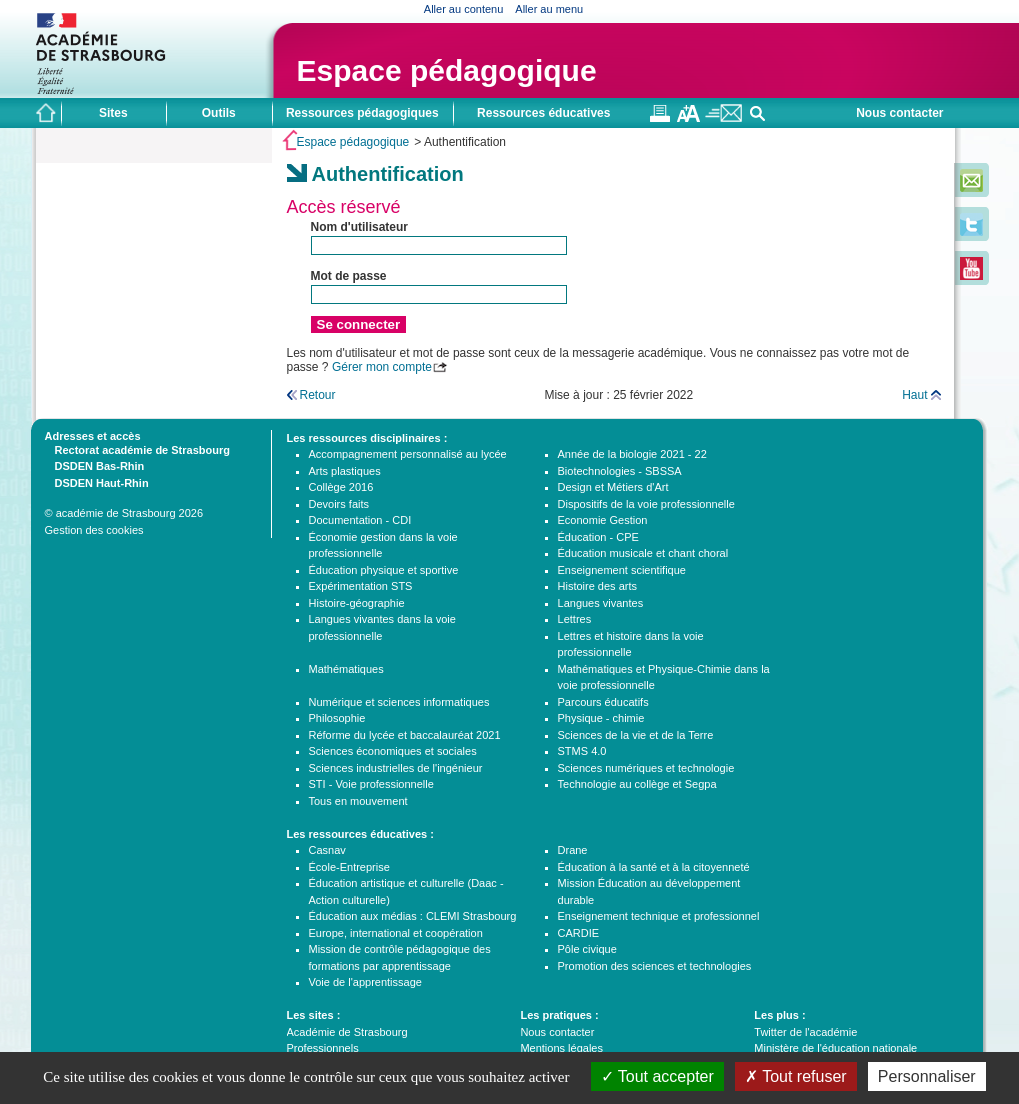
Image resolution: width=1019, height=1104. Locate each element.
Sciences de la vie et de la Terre (636, 735)
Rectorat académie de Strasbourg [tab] (137, 449)
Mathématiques (346, 669)
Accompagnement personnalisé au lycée (408, 454)
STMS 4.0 (582, 751)
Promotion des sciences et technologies (655, 966)
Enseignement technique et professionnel (659, 916)
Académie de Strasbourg (347, 1032)
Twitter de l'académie (805, 1032)
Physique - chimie (601, 718)
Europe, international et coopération (396, 933)
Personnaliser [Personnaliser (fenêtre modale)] (927, 1076)
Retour (318, 395)
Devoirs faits (339, 504)
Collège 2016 (341, 487)
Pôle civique (587, 949)
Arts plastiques (345, 471)
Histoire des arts (597, 586)
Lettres (575, 619)
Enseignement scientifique (622, 570)
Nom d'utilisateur (360, 227)
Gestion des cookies (94, 530)
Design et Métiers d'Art (613, 487)
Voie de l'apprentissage (365, 982)
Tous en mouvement (358, 801)
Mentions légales (561, 1048)
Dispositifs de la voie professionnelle (646, 504)
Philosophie (337, 718)
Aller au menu (549, 9)
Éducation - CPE (598, 537)
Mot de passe (349, 276)
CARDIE (579, 933)
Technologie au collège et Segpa (637, 784)
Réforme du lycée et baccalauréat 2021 (405, 735)
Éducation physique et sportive (384, 570)
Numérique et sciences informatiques (399, 702)
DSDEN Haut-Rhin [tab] (97, 482)
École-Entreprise (349, 867)
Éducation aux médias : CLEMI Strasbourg (413, 916)
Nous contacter (899, 113)
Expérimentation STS (361, 586)
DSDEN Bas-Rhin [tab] (95, 465)
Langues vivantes (601, 603)
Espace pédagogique (447, 70)
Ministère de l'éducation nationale (835, 1048)
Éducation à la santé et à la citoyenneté (654, 867)
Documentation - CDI (360, 520)
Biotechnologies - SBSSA (620, 471)
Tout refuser (796, 1076)
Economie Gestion (603, 520)
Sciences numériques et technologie (646, 768)
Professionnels (323, 1048)
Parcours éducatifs (603, 702)
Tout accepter (657, 1076)
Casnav (327, 850)
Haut (914, 395)
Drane (573, 850)
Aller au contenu (464, 9)
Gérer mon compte (382, 367)
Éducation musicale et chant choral (643, 553)
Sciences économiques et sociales (393, 751)
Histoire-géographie (357, 603)
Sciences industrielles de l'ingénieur (396, 768)
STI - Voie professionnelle (371, 784)
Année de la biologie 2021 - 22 (632, 454)
